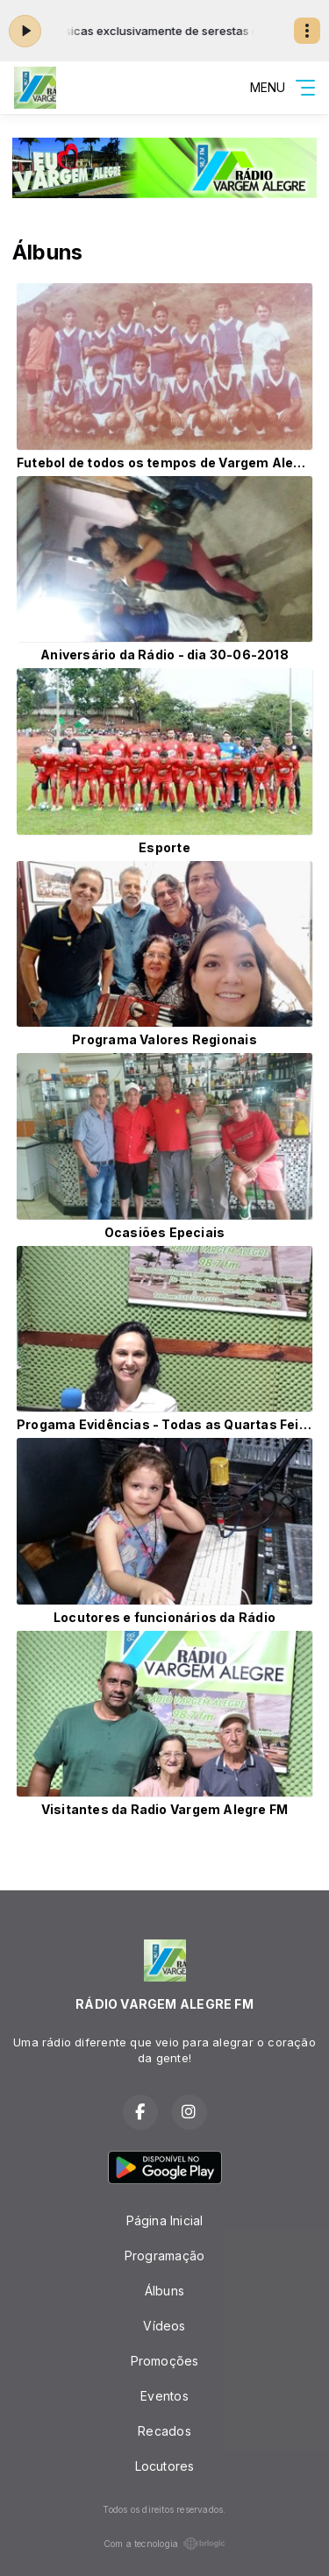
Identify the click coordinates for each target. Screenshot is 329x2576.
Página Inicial (165, 2220)
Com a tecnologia (164, 2543)
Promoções (165, 2360)
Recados (164, 2430)
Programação (164, 2255)
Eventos (164, 2395)
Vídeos (164, 2325)
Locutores (165, 2466)
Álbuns (164, 2290)
